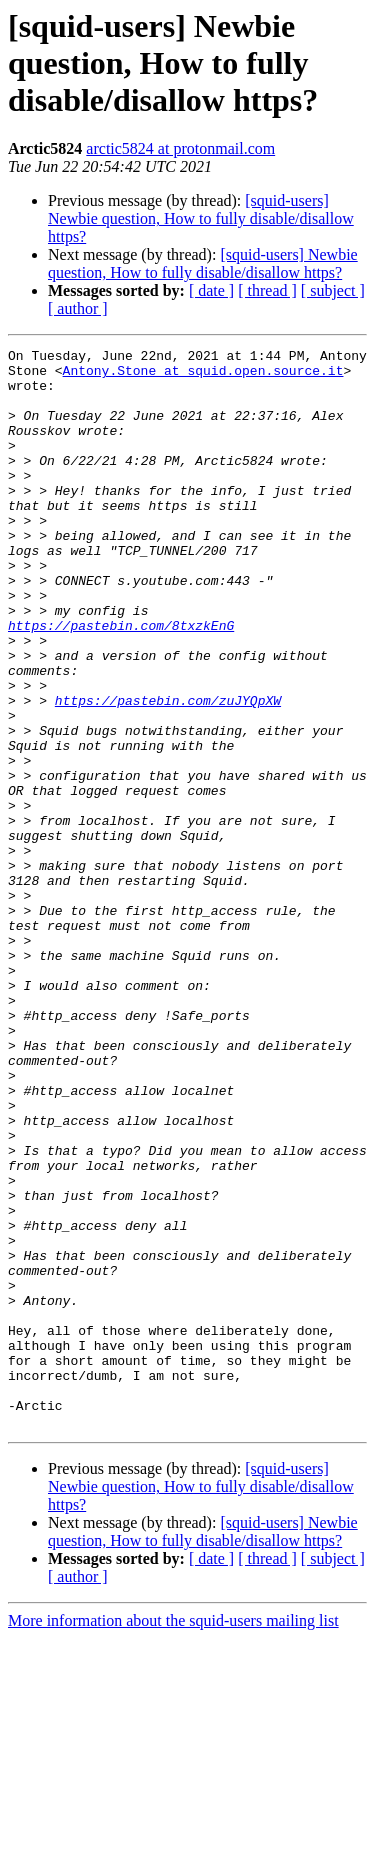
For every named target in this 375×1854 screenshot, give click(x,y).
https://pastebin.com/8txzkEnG (121, 682)
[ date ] (211, 290)
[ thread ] (267, 290)
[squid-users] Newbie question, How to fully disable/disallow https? (201, 218)
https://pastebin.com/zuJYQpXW (168, 772)
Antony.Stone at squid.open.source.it (203, 376)
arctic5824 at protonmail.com (180, 148)
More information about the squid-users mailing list (173, 1836)
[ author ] (78, 308)
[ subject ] (333, 290)
